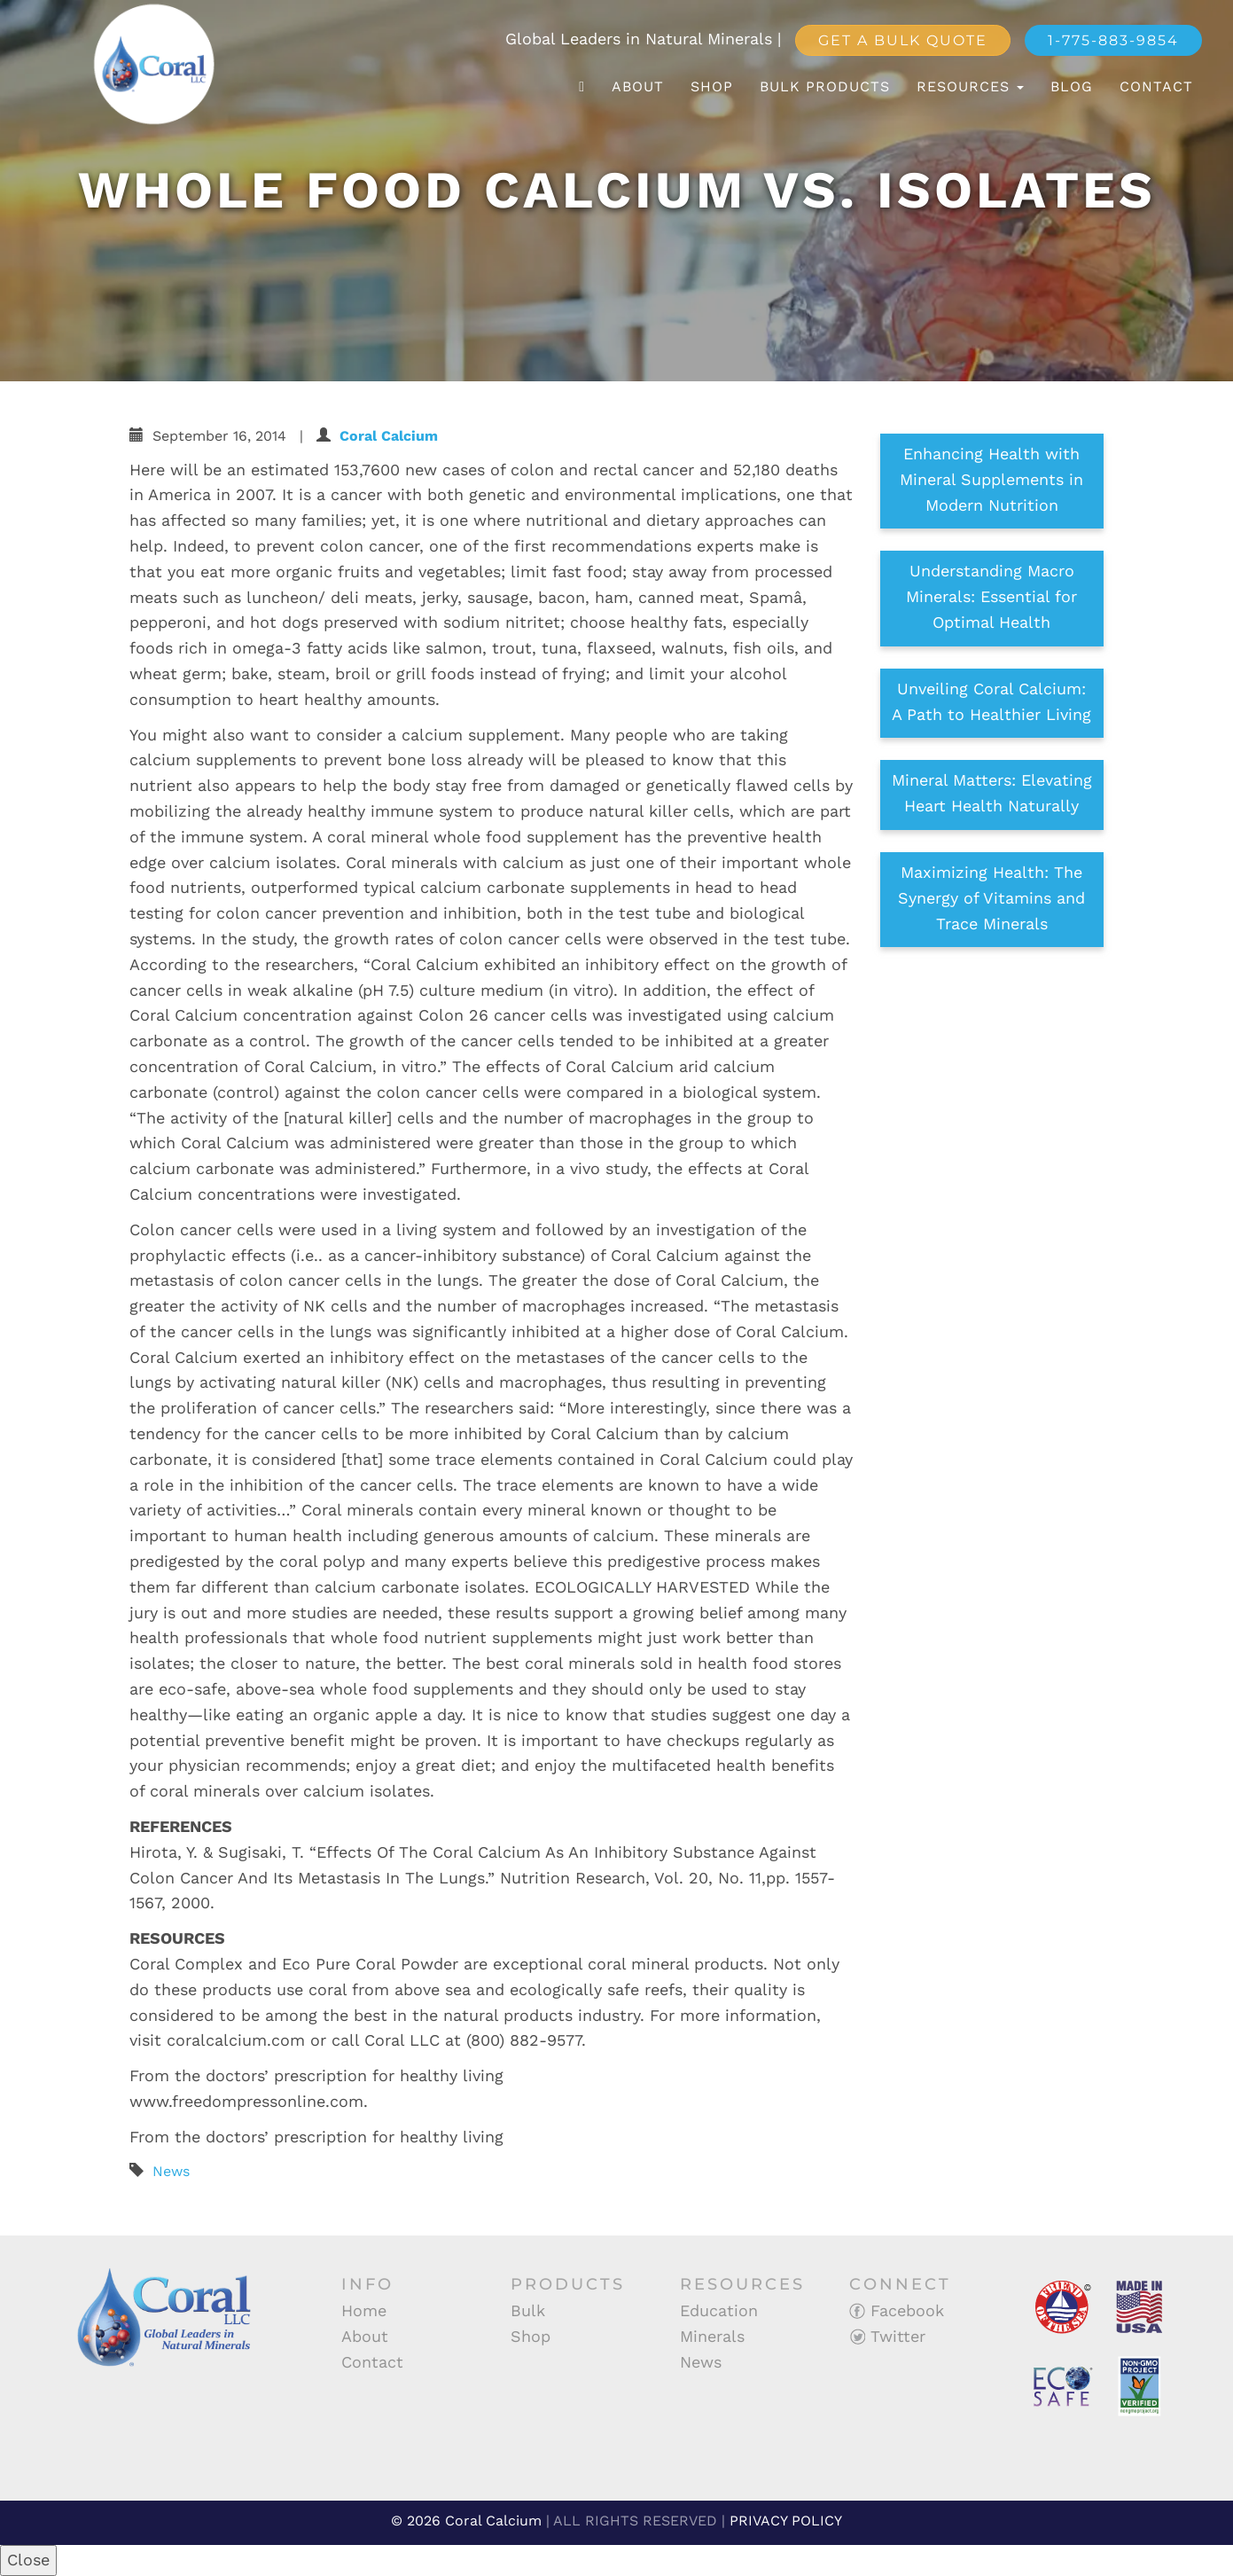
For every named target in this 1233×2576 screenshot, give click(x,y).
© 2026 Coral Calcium (466, 2520)
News (171, 2171)
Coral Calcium (388, 435)
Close (28, 2559)
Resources (970, 86)
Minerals (712, 2336)
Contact (1156, 86)
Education (719, 2310)
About (638, 86)
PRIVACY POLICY (786, 2520)
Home (363, 2310)
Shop (712, 86)
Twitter (887, 2336)
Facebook (896, 2310)
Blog (1071, 86)
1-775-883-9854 (1113, 40)
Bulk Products (825, 86)
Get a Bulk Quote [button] (902, 40)
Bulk (528, 2310)
